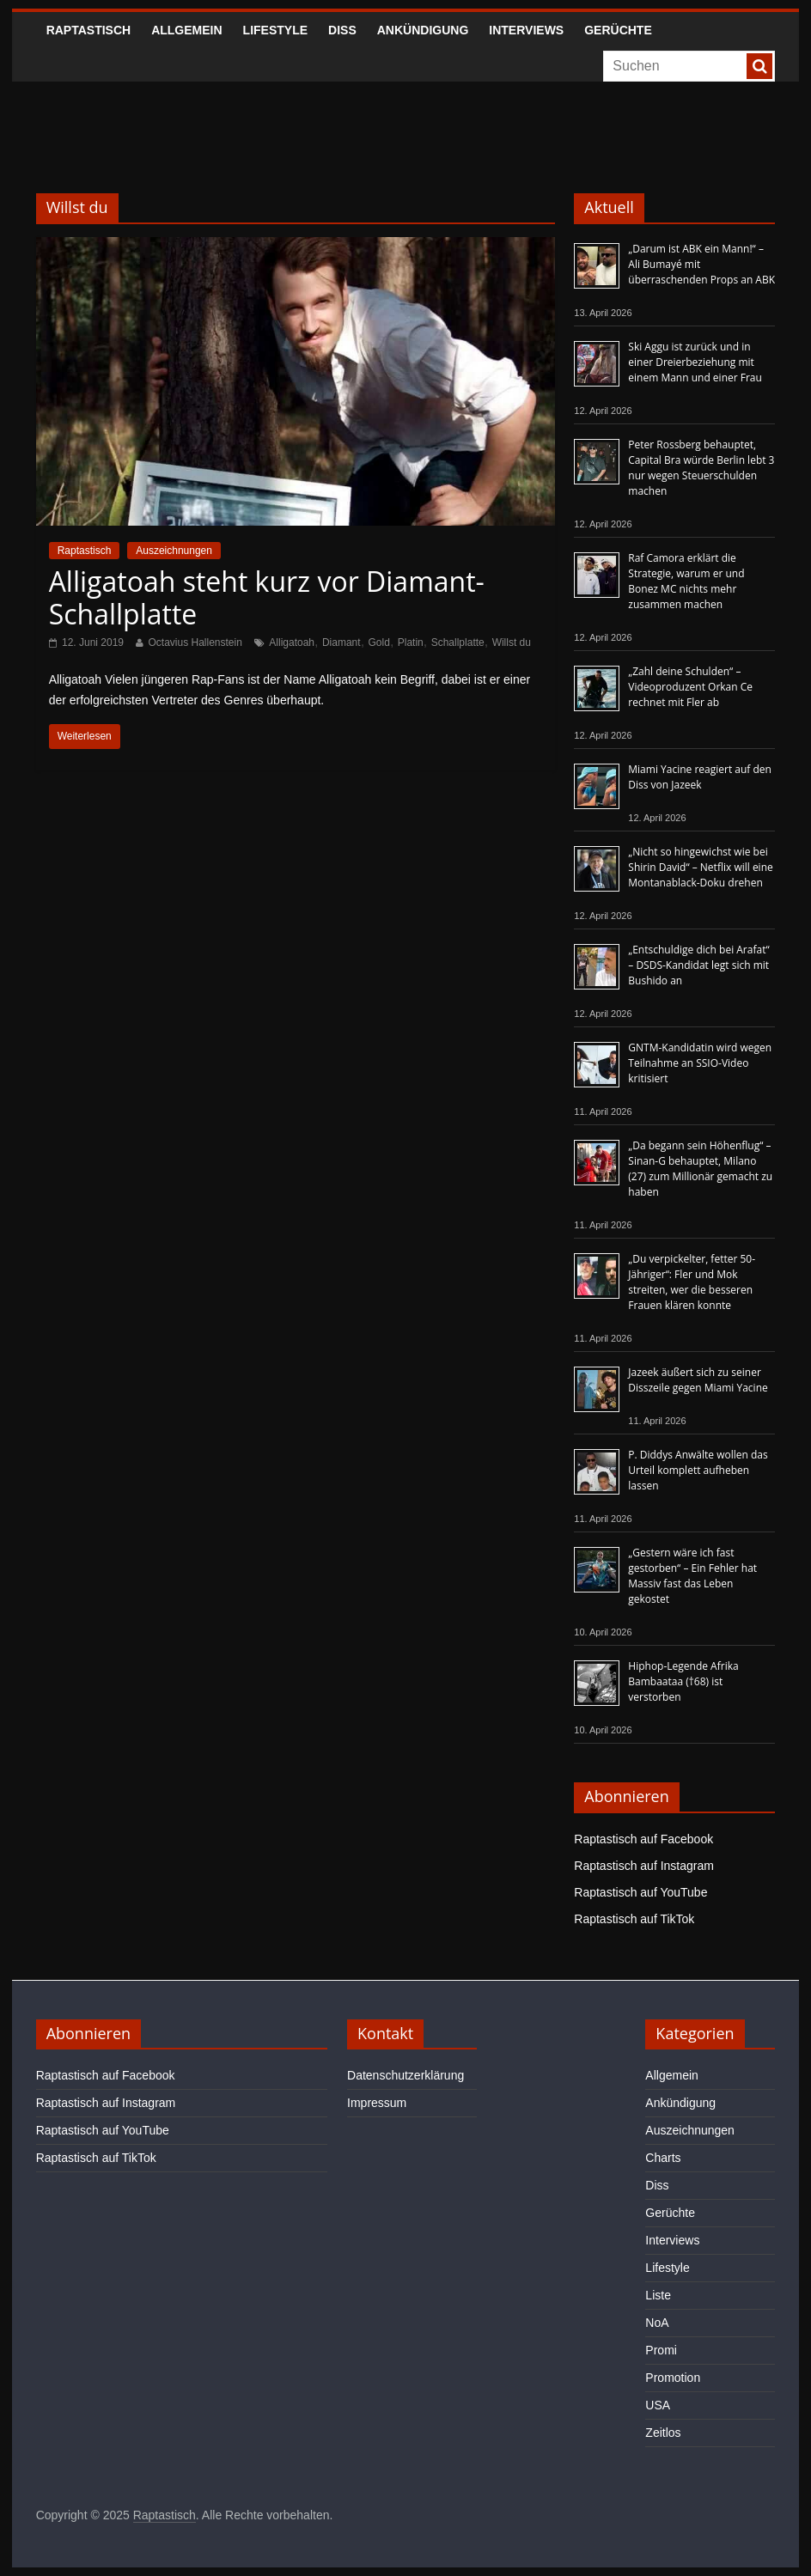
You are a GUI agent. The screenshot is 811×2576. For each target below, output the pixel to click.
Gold (379, 642)
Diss (342, 30)
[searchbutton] (759, 66)
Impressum (376, 2103)
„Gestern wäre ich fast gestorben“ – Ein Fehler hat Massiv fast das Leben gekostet (692, 1575)
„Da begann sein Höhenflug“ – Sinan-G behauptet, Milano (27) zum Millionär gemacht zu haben (700, 1168)
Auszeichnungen (174, 551)
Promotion (672, 2377)
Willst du (511, 642)
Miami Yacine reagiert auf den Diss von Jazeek (699, 777)
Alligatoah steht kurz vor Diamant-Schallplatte (267, 597)
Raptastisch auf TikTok (634, 1919)
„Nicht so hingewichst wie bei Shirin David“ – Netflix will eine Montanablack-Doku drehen (700, 867)
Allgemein (186, 30)
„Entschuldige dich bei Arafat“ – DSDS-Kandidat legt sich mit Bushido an (698, 965)
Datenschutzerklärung (405, 2075)
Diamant (341, 642)
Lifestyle (275, 30)
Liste (658, 2295)
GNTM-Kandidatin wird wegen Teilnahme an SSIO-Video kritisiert (699, 1063)
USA (657, 2405)
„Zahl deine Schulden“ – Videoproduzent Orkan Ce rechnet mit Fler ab (690, 686)
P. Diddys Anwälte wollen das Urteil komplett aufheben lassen (697, 1470)
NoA (656, 2322)
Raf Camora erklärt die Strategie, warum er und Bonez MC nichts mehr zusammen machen (686, 581)
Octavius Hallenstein (194, 642)
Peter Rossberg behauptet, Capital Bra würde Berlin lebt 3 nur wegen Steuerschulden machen (701, 467)
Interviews (526, 30)
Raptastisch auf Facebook (643, 1839)
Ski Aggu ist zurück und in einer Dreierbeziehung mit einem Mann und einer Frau (695, 362)
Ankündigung (423, 30)
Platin (411, 642)
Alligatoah (291, 642)
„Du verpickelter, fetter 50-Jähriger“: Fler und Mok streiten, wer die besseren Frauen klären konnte (691, 1281)
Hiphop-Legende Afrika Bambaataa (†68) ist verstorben (683, 1681)
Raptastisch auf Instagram (644, 1866)
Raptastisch (88, 30)
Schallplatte (458, 642)
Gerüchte (618, 30)
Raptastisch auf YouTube (640, 1892)
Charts (662, 2158)
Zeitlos (662, 2432)
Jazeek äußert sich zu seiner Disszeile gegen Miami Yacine (697, 1380)
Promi (661, 2350)
